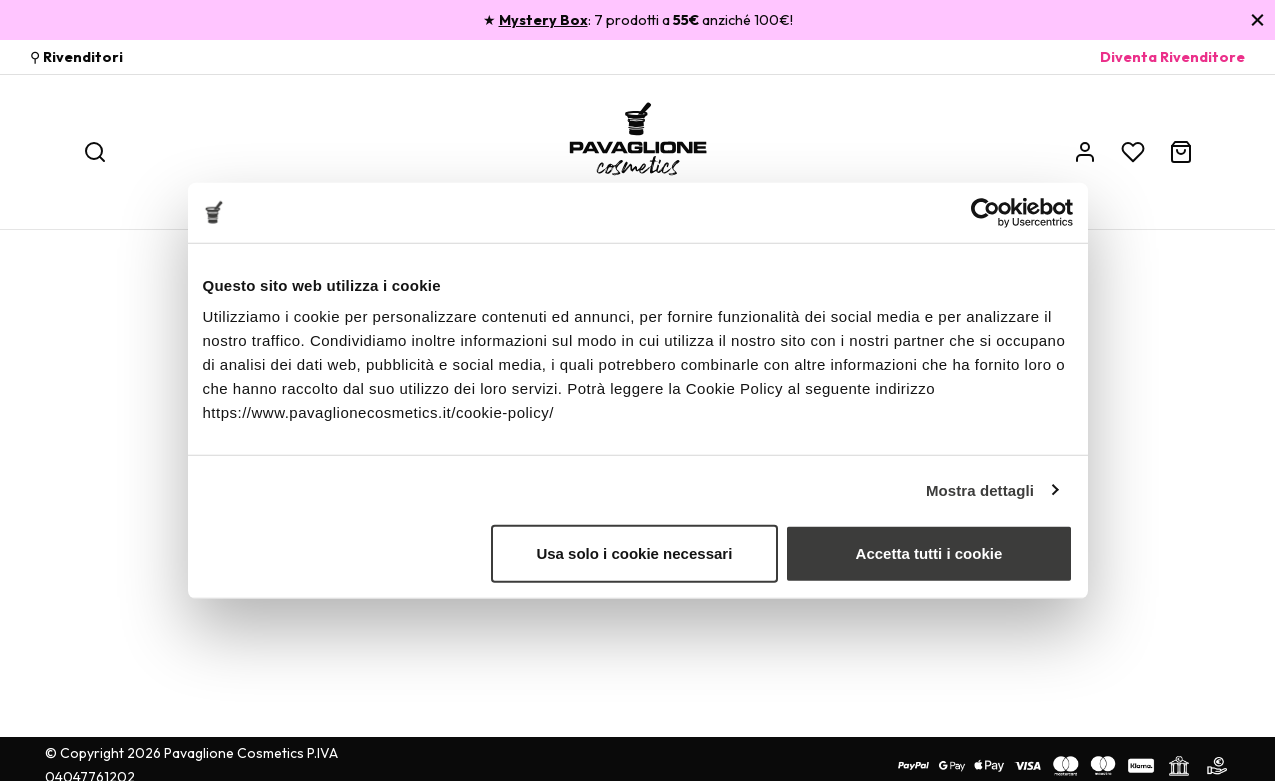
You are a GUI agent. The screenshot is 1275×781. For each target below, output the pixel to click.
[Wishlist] (1133, 152)
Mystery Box (543, 20)
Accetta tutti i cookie (929, 553)
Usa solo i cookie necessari (634, 553)
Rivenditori (83, 57)
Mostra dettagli (980, 489)
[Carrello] (1181, 152)
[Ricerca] (95, 152)
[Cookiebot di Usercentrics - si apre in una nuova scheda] (985, 212)
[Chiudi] (1257, 19)
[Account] (1085, 152)
